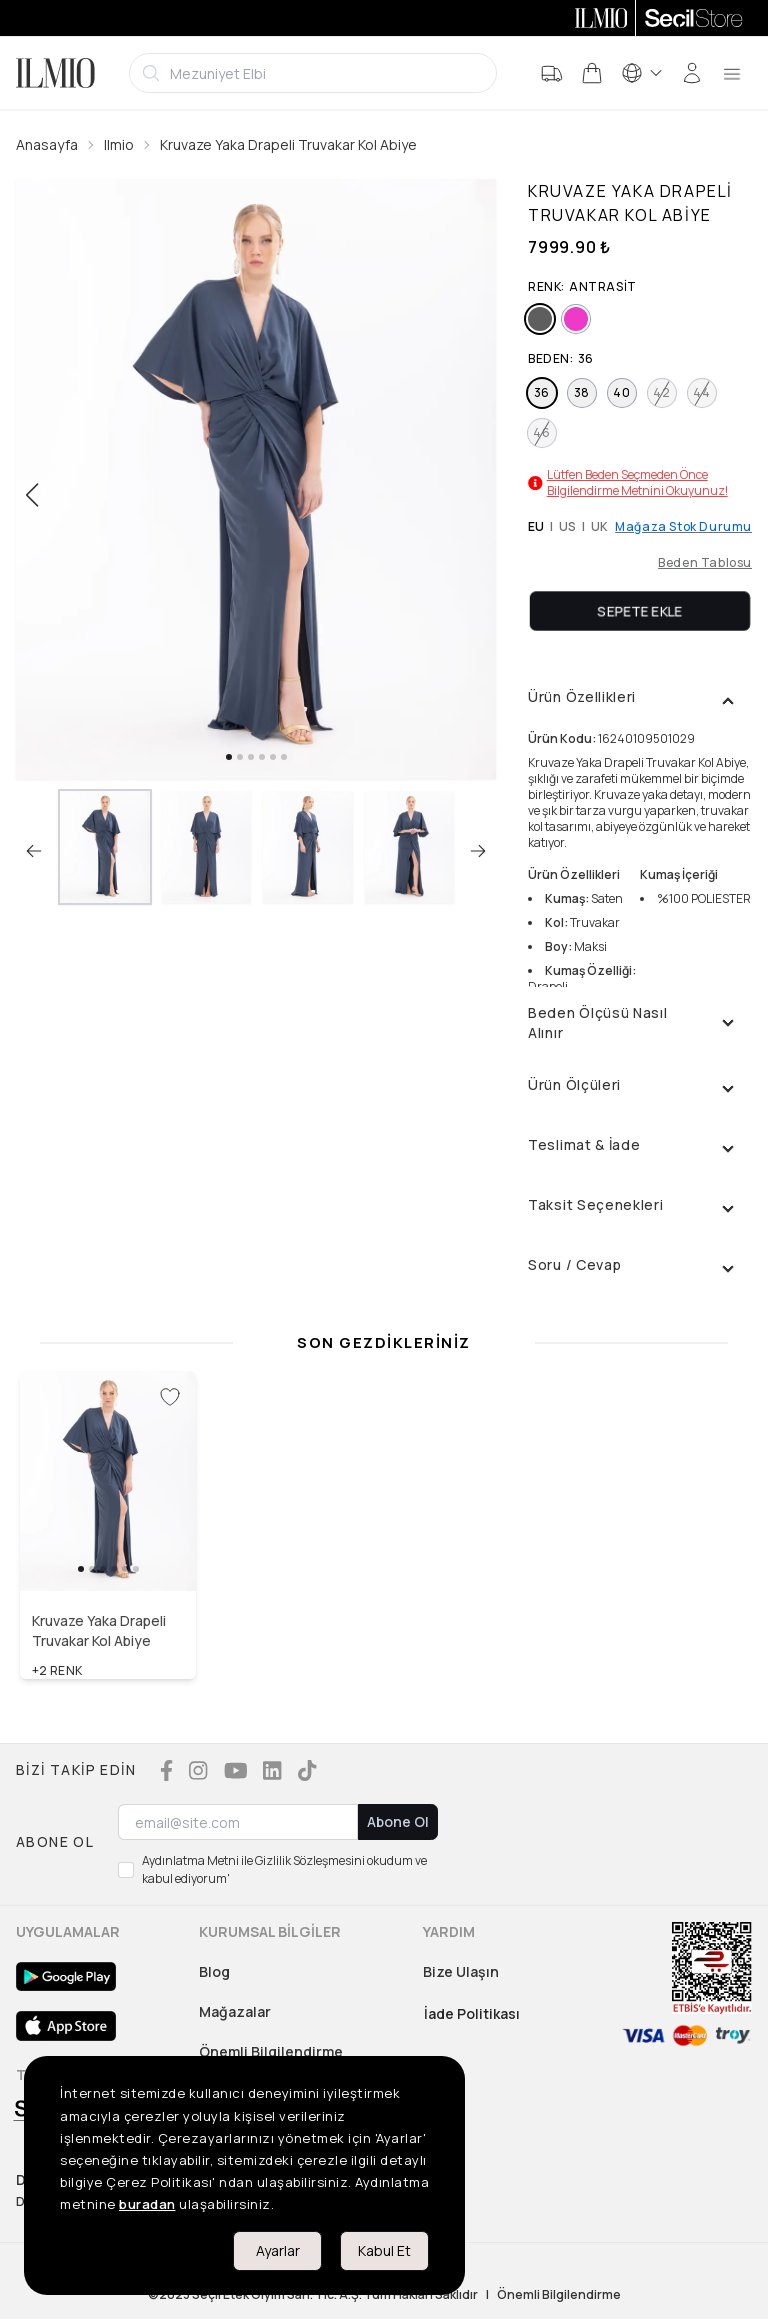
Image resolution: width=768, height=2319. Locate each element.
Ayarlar (278, 2250)
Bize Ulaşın (461, 1971)
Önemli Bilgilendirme (271, 2051)
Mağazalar (235, 2011)
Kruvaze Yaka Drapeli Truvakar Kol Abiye (288, 144)
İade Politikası (472, 2013)
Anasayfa (47, 144)
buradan (147, 2204)
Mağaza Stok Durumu (683, 527)
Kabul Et (384, 2250)
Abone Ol (398, 1821)
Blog (214, 1971)
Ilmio (119, 144)
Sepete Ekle (640, 610)
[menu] (732, 73)
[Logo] (55, 73)
